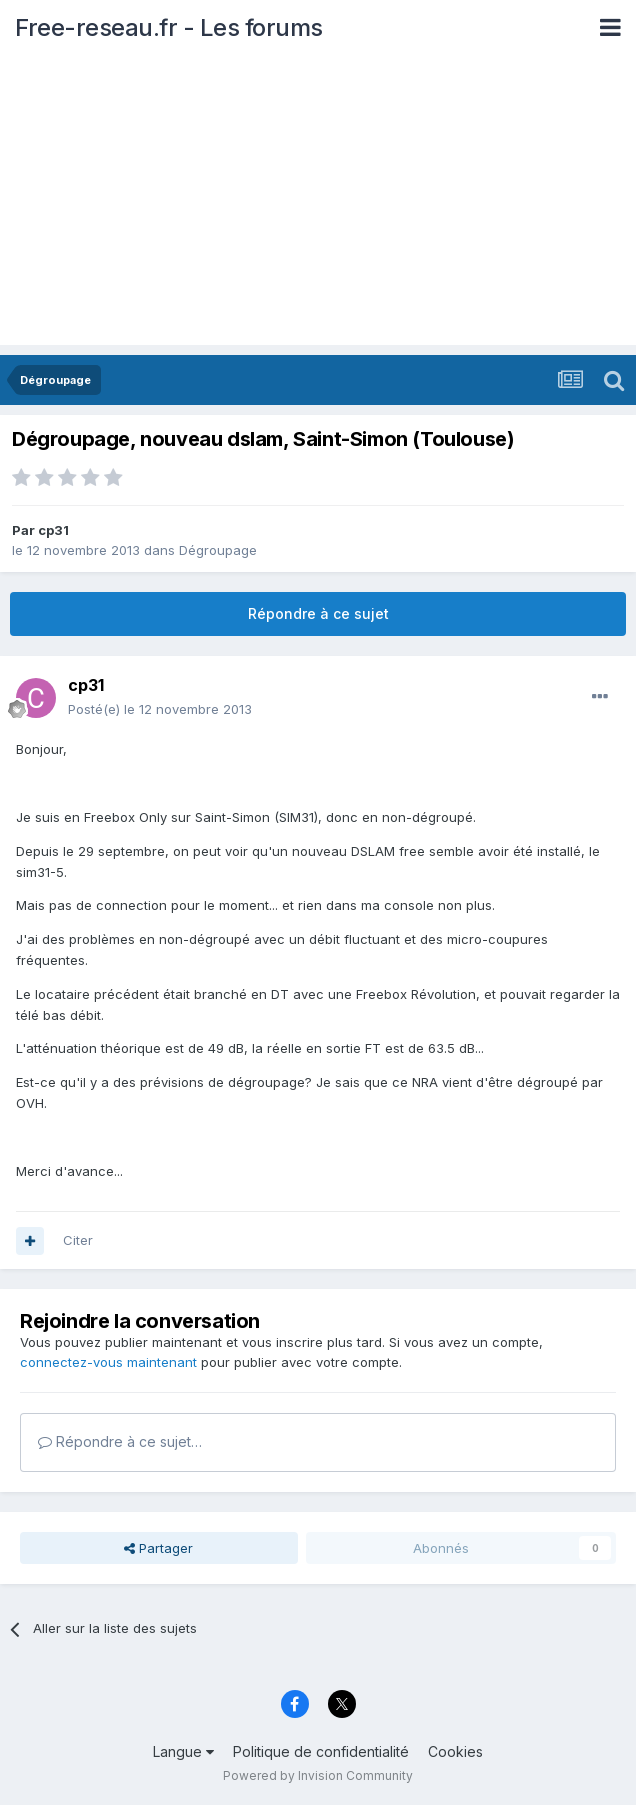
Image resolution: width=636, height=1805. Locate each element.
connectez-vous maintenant (108, 1362)
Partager (158, 1548)
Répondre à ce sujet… (120, 1441)
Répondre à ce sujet (318, 613)
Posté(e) (160, 709)
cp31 (53, 530)
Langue (183, 1751)
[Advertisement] (318, 205)
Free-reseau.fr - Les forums (169, 27)
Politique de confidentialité (321, 1751)
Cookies (455, 1751)
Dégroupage (218, 550)
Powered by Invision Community (318, 1775)
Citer (78, 1240)
